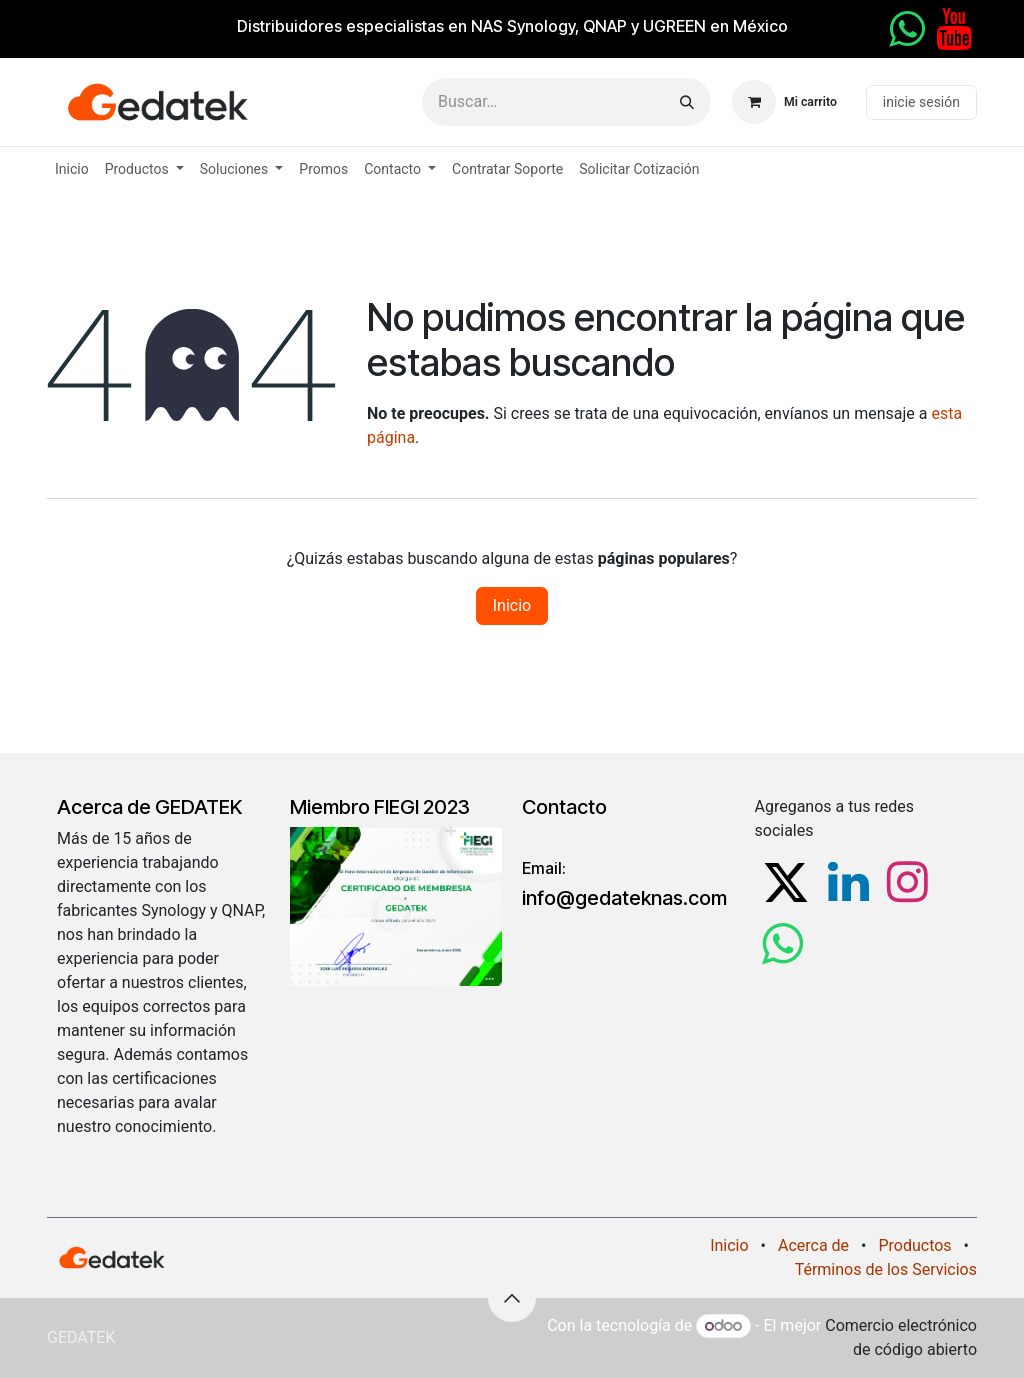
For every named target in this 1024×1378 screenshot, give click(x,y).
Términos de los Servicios (886, 1269)
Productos (914, 1245)
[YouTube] (954, 29)
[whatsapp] (907, 29)
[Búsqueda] (687, 102)
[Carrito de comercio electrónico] (784, 102)
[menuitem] (72, 169)
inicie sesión (921, 102)
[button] (512, 1298)
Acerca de (813, 1245)
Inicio (512, 605)
